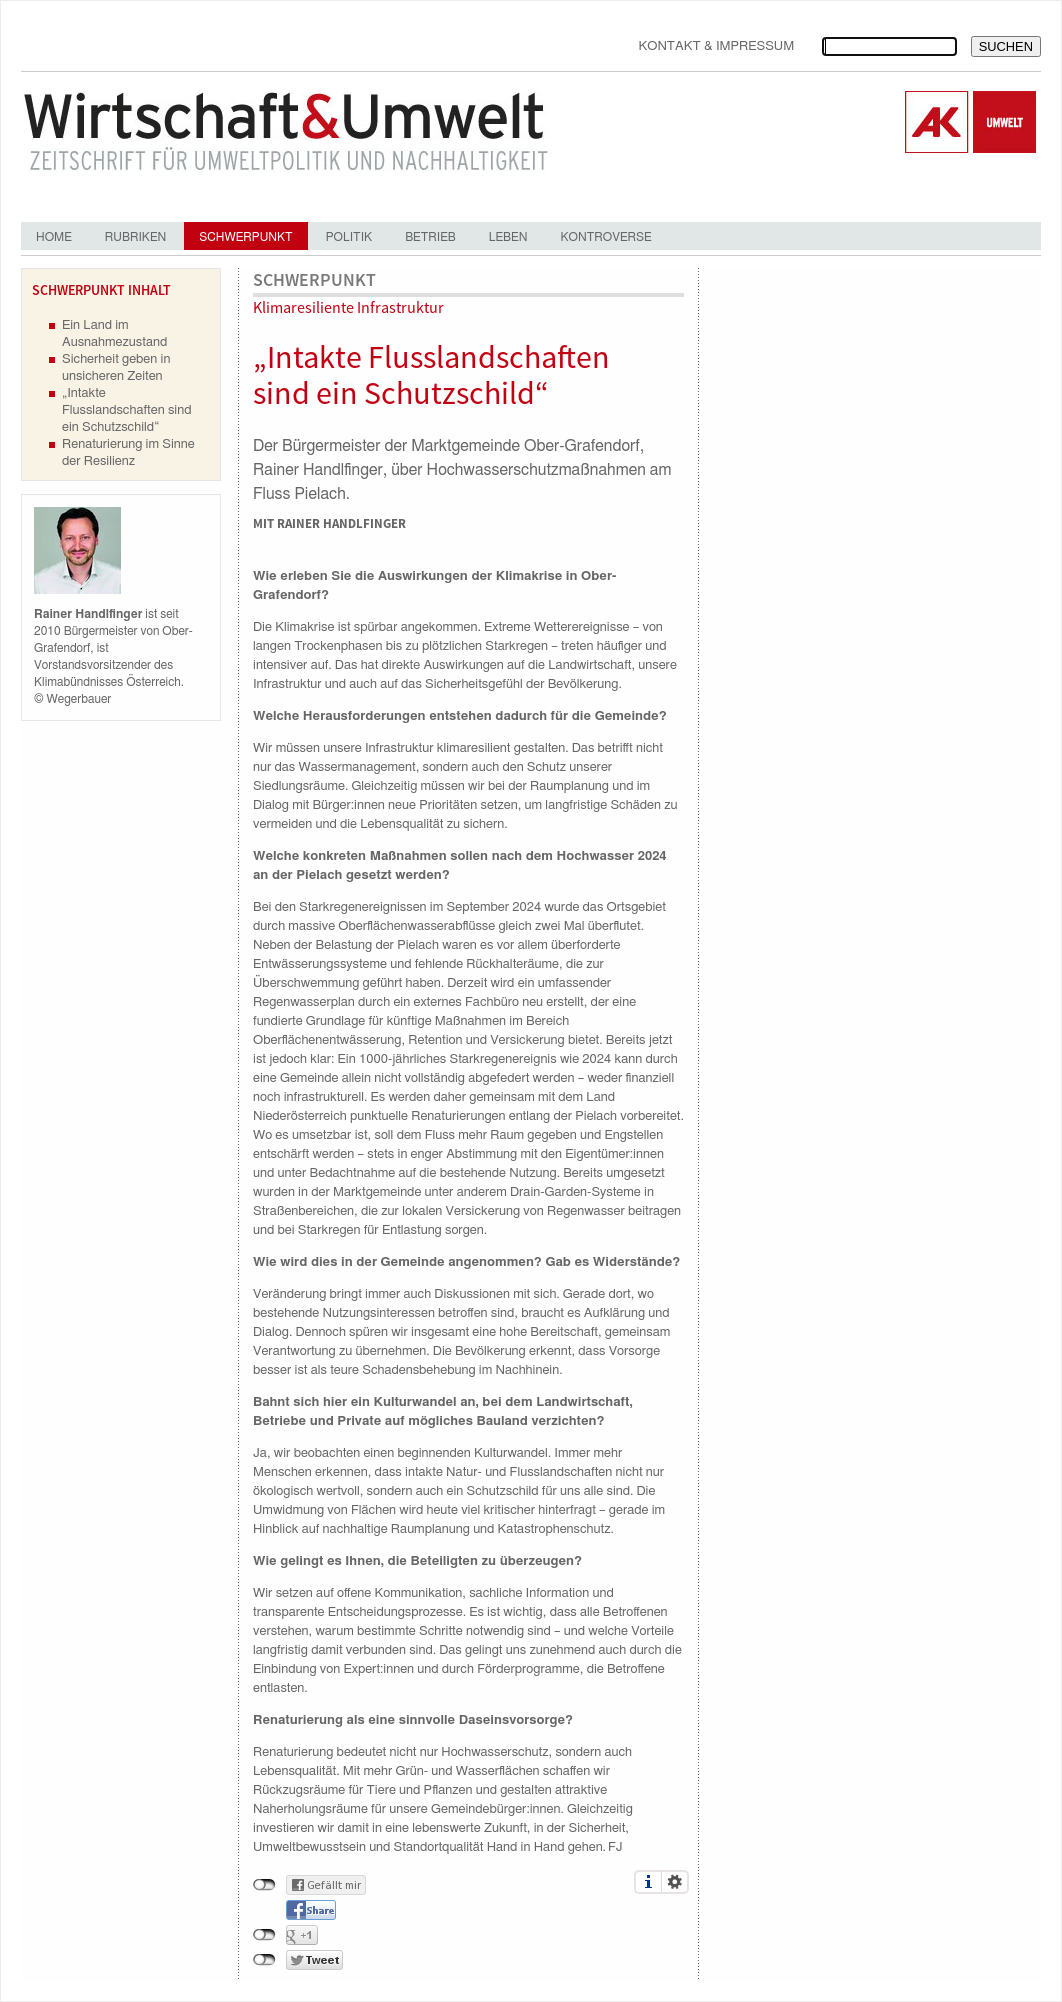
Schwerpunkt (245, 237)
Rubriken (135, 237)
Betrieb (430, 237)
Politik (349, 237)
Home (54, 237)
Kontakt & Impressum (716, 46)
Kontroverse (605, 237)
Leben (508, 237)
